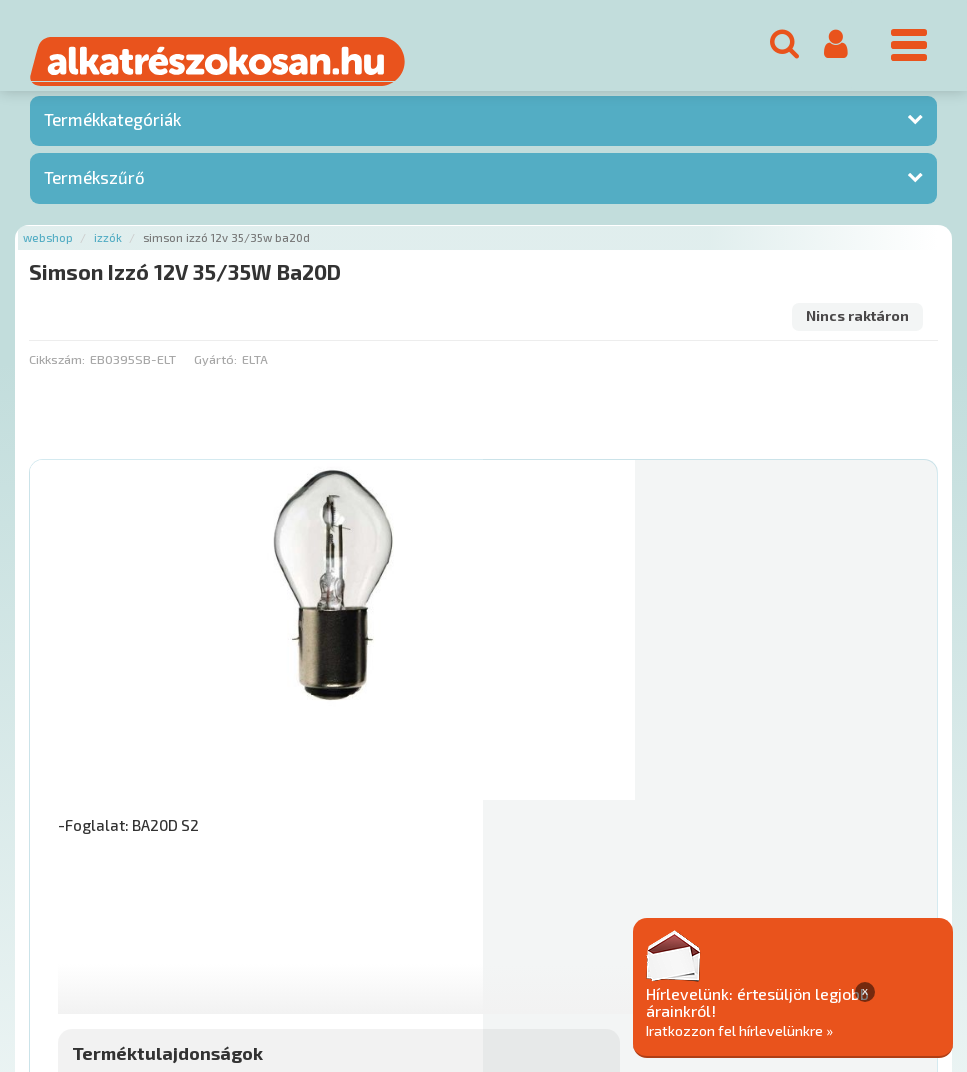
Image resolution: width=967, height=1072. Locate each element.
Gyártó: (215, 368)
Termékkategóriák (112, 129)
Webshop (48, 246)
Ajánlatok (60, 950)
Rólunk (130, 950)
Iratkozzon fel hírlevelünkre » (837, 1028)
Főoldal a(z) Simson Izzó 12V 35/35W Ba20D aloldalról (199, 887)
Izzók (108, 246)
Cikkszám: (57, 368)
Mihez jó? (552, 782)
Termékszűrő (94, 186)
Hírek (186, 950)
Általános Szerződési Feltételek (583, 950)
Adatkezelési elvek (766, 950)
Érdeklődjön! (819, 832)
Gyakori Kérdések (407, 950)
